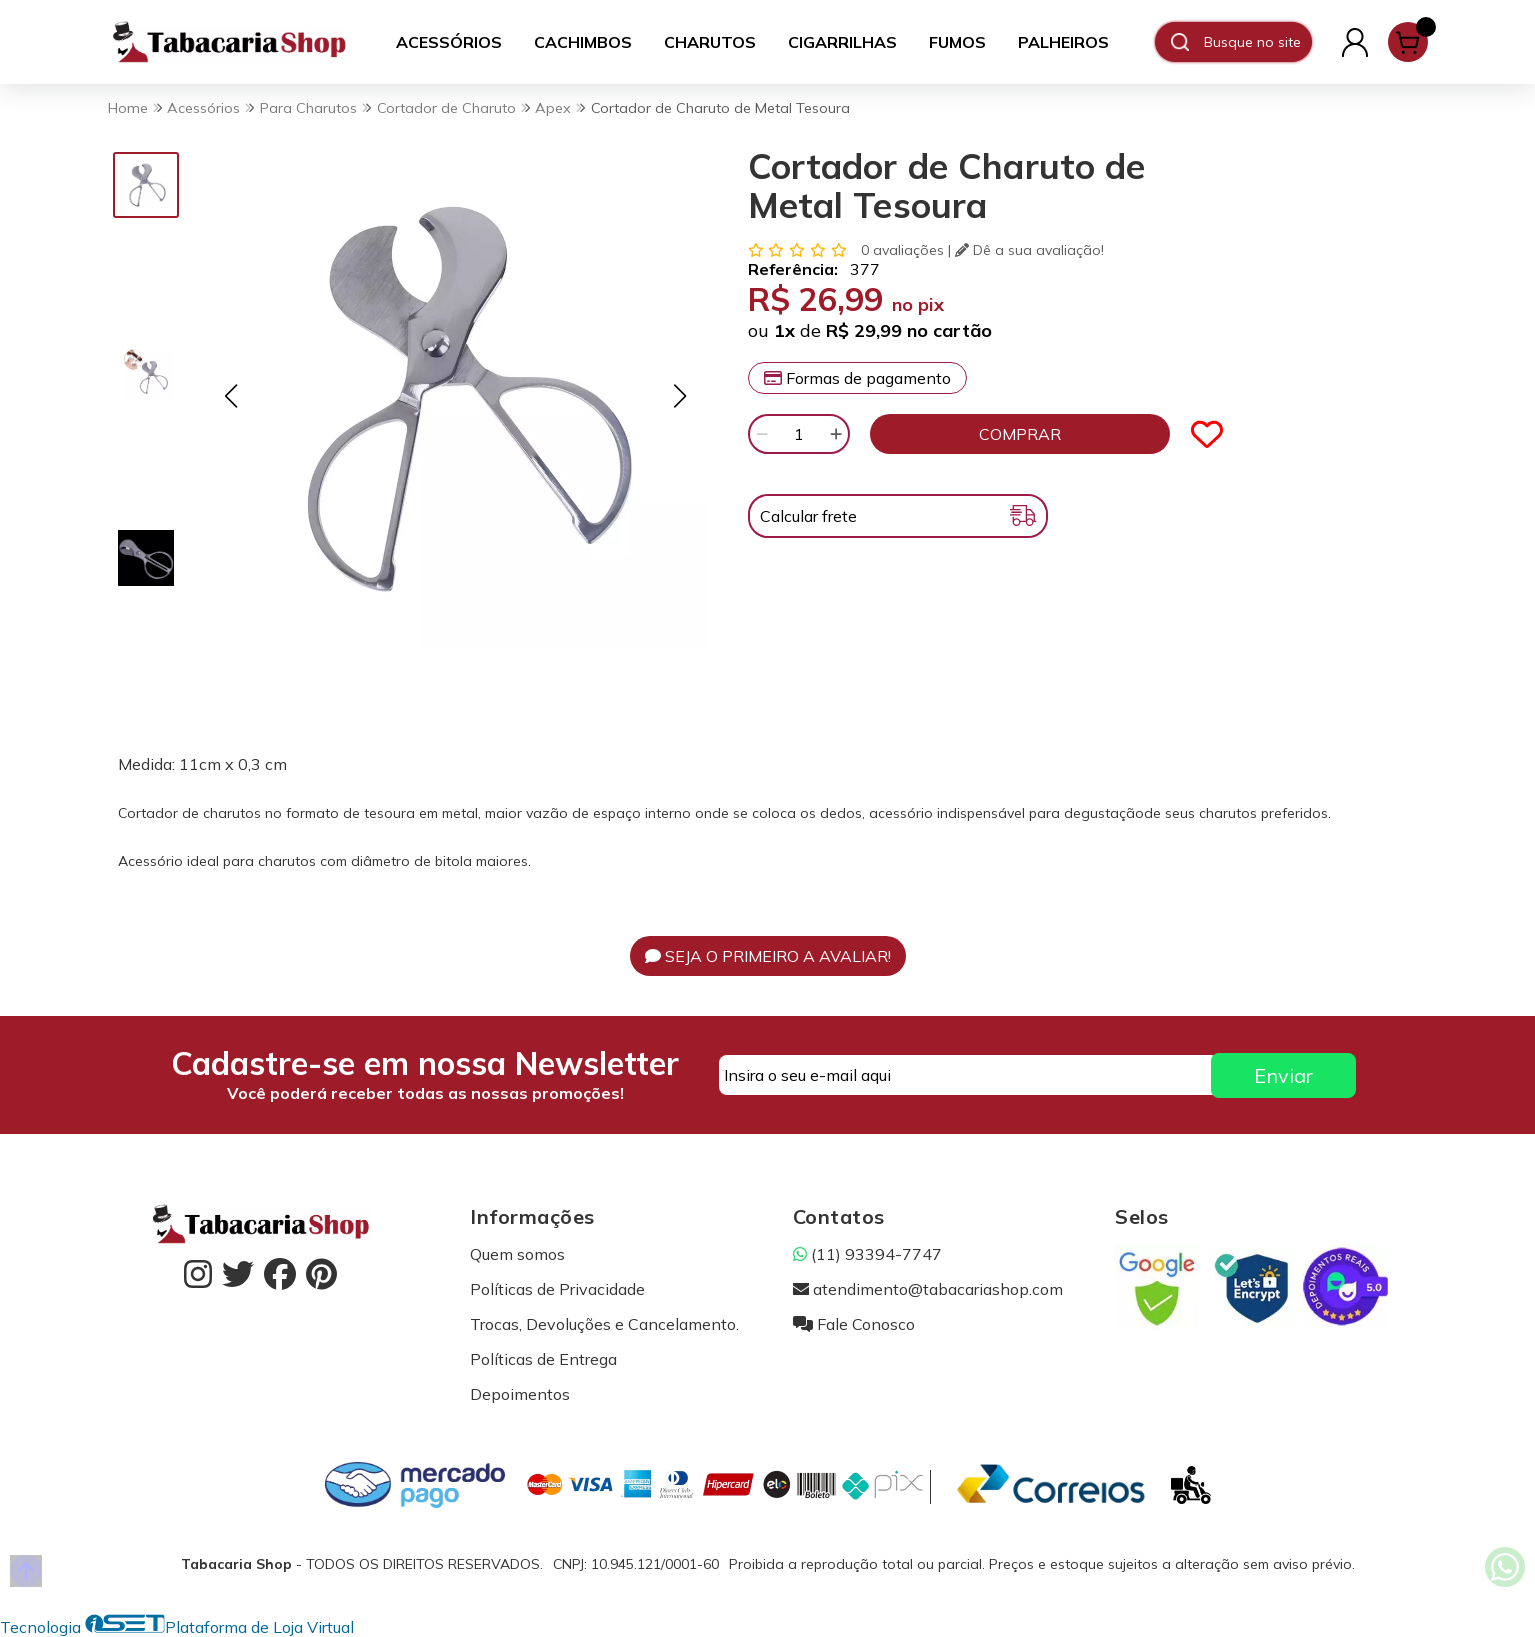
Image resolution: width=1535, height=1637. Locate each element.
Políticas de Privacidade (557, 1289)
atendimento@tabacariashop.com (928, 1289)
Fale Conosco (854, 1324)
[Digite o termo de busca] (1257, 42)
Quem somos (517, 1254)
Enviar (1283, 1075)
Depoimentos (520, 1394)
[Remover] (762, 434)
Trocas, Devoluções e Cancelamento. (604, 1324)
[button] (231, 395)
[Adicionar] (836, 434)
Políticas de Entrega (543, 1359)
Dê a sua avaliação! (1029, 250)
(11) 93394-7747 (867, 1254)
